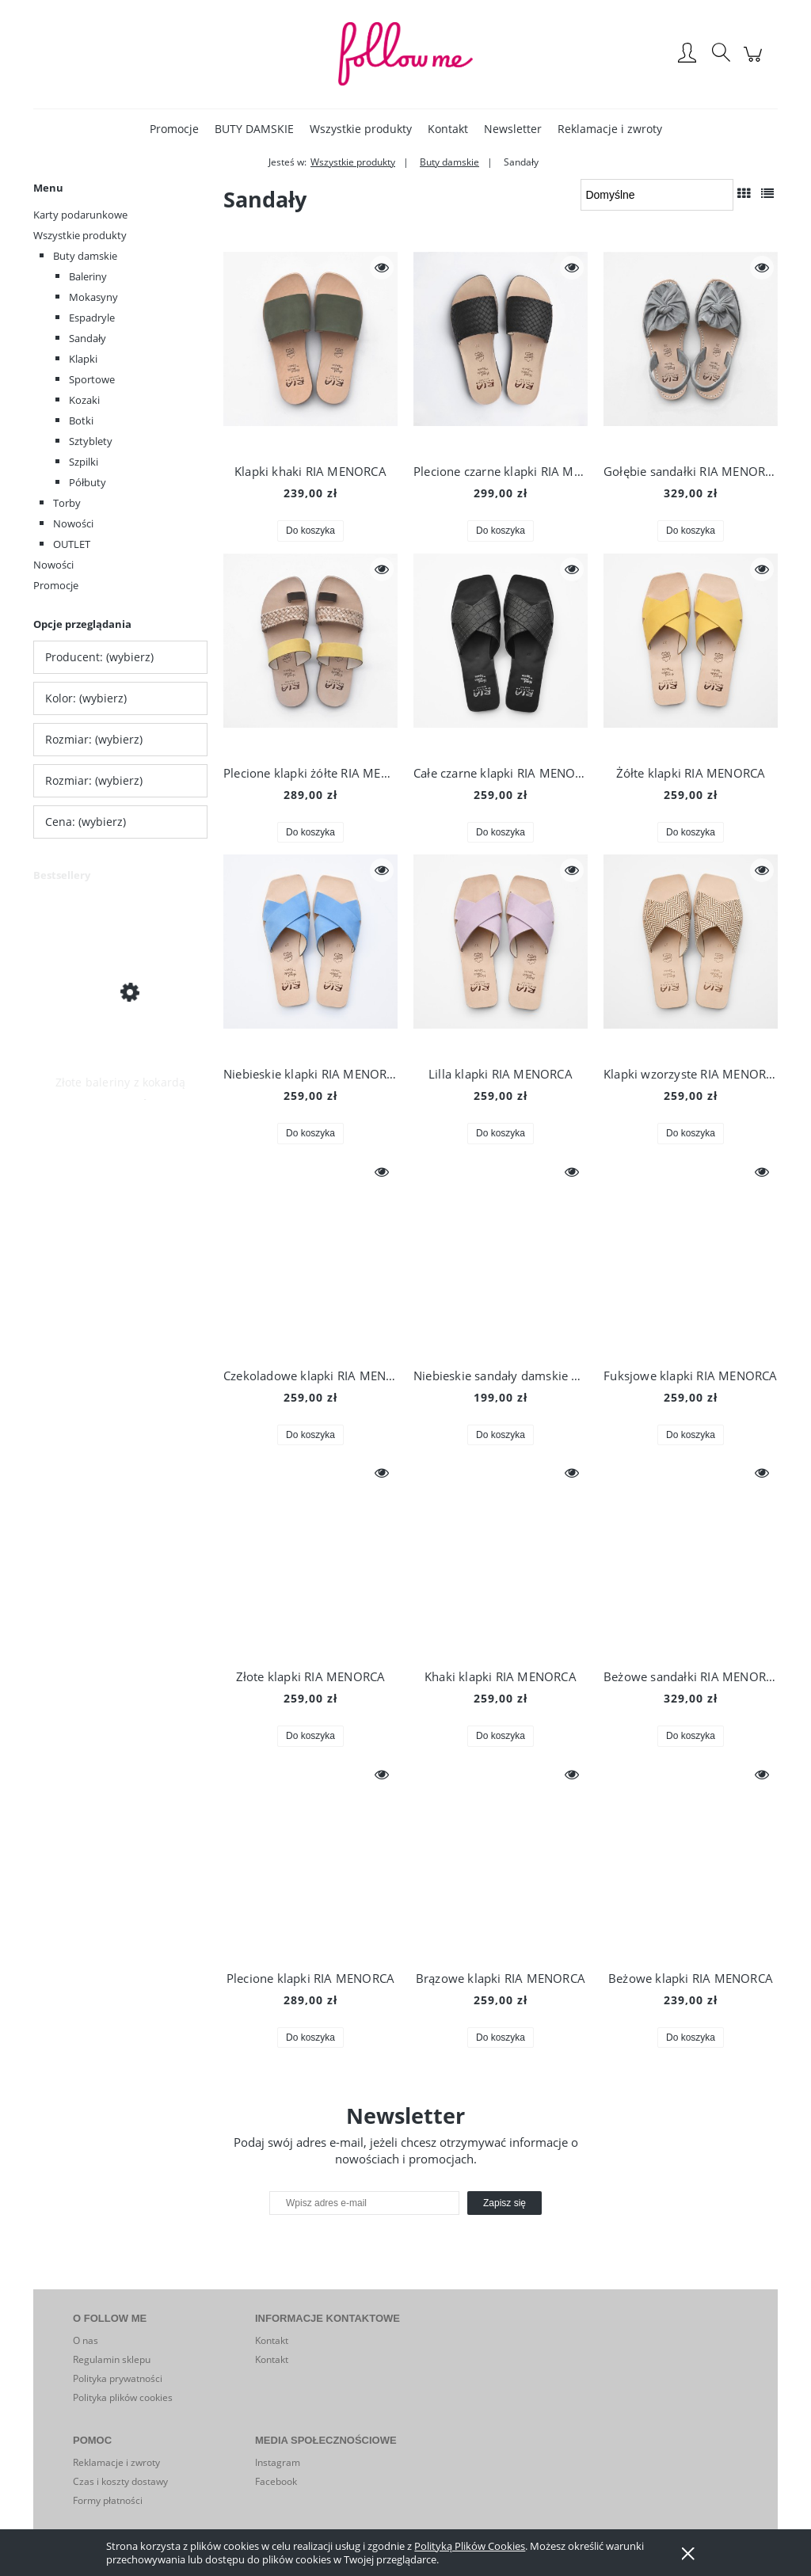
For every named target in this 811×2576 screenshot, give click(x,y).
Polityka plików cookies (123, 2397)
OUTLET (71, 544)
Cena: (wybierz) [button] (85, 821)
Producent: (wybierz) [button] (99, 656)
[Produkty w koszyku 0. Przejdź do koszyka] (755, 62)
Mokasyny (93, 297)
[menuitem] (174, 128)
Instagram (277, 2462)
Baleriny (88, 276)
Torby (67, 503)
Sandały (87, 338)
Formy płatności (108, 2500)
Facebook (276, 2481)
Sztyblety (90, 441)
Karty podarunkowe (80, 214)
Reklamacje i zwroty (116, 2462)
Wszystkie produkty (80, 235)
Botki (81, 420)
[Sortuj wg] (657, 195)
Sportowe (92, 379)
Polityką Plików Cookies (469, 2546)
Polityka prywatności (117, 2378)
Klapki (83, 359)
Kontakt (271, 2340)
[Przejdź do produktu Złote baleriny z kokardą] (120, 991)
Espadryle (92, 317)
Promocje (55, 585)
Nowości (73, 523)
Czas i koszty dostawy (120, 2481)
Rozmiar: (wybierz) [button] (94, 739)
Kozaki (84, 400)
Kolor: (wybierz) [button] (86, 698)
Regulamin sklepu (111, 2359)
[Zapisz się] (504, 2203)
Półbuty (87, 482)
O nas (85, 2340)
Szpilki (83, 462)
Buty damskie (85, 256)
